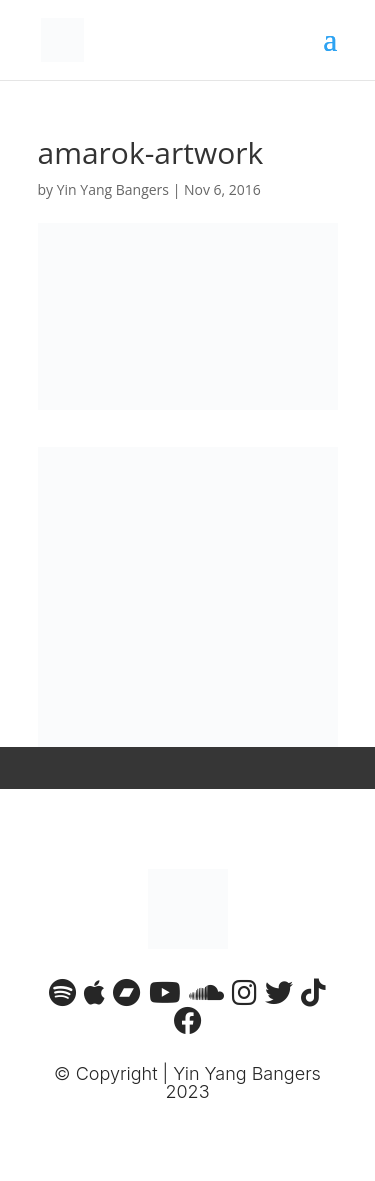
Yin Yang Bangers (113, 189)
